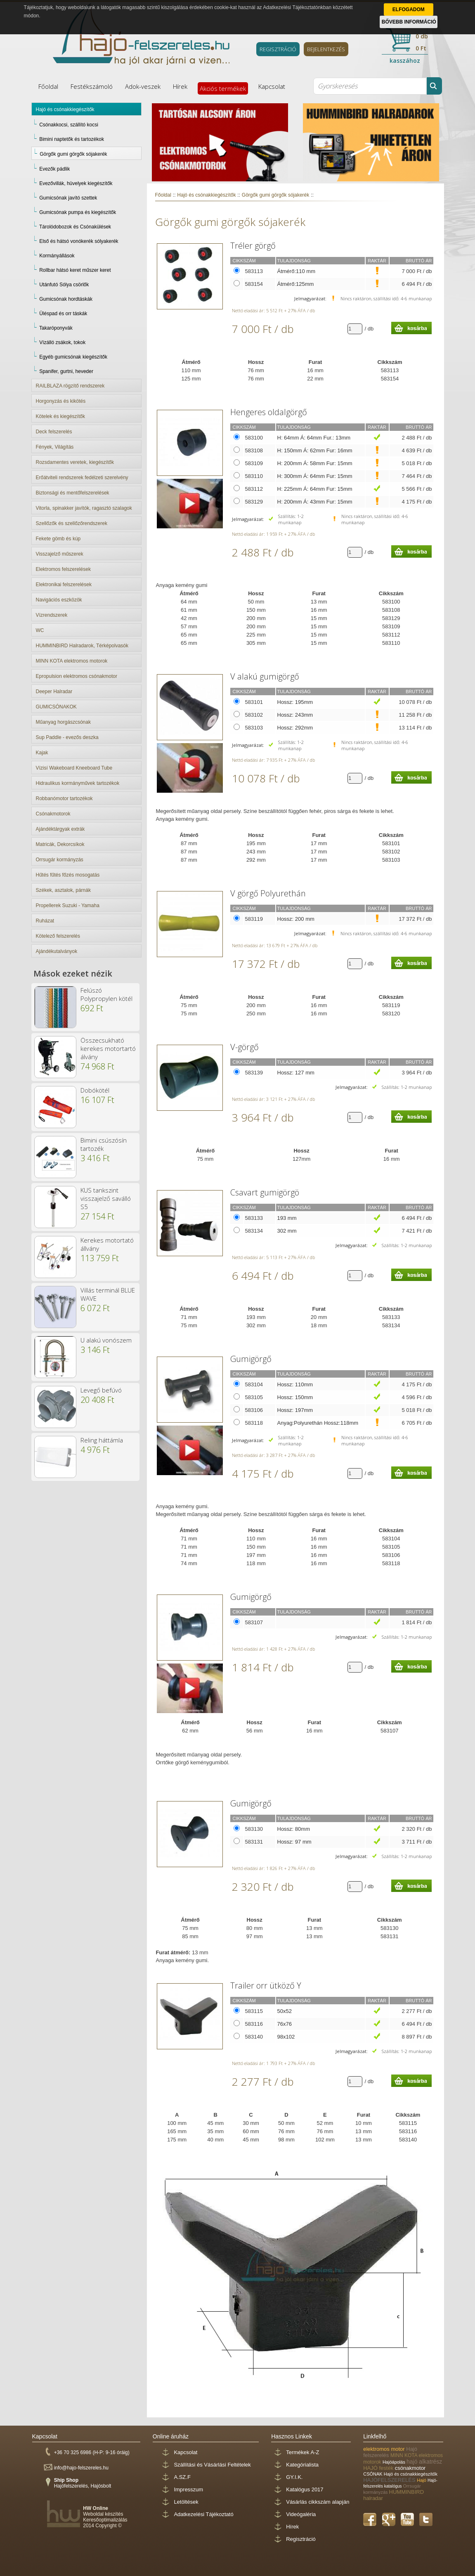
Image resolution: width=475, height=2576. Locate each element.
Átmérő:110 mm (296, 271)
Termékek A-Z (302, 2452)
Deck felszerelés (54, 432)
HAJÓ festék (379, 2468)
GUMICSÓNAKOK (56, 707)
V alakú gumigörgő (264, 676)
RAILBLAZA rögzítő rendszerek (70, 386)
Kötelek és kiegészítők (60, 416)
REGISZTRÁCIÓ (278, 49)
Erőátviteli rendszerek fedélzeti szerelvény (82, 477)
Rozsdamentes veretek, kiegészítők (75, 462)
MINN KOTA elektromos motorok (72, 661)
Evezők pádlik (54, 169)
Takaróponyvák (56, 328)
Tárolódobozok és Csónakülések (75, 227)
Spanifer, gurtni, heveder (66, 371)
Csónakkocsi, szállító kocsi (68, 125)
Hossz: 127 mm (295, 1072)
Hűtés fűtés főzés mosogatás (68, 875)
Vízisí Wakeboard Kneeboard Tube (74, 768)
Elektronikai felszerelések (64, 584)
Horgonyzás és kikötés (61, 401)
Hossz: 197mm (295, 1410)
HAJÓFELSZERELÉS (390, 2480)
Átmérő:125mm (295, 284)
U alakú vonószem (106, 1340)
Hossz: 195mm (295, 702)
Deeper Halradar (54, 691)
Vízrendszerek (52, 615)
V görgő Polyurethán (268, 893)
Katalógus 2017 (304, 2489)
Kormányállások (56, 256)
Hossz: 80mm (293, 1829)
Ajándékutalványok (57, 951)
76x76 (284, 2024)
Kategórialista (302, 2465)
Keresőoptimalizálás (105, 2520)
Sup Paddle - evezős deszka (67, 737)
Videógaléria (301, 2514)
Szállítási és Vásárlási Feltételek (212, 2465)
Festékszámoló (92, 86)
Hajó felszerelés (390, 2452)
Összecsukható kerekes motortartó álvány (108, 1048)
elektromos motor (384, 2449)
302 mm (287, 1231)
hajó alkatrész (424, 2461)
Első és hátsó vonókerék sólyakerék (78, 241)
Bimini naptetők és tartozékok (71, 139)
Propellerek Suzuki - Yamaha (67, 905)
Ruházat (45, 921)
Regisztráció (301, 2539)
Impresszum (188, 2489)
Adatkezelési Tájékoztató (203, 2514)
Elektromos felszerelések (63, 569)
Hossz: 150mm (295, 1397)
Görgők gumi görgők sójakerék (73, 154)
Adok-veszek (143, 86)
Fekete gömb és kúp (58, 539)
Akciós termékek (223, 88)
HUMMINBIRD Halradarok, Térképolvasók (82, 646)
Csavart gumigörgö (264, 1192)
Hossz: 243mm (295, 715)
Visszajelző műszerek (59, 554)
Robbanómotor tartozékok (64, 798)
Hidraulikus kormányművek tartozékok (78, 783)
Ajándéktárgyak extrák (60, 829)
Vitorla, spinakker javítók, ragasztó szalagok (84, 508)
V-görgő (244, 1047)
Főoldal (48, 86)
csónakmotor (410, 2468)
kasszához (405, 60)
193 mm (287, 1218)
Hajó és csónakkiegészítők (65, 109)
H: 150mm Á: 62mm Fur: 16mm (314, 450)
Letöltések (186, 2502)
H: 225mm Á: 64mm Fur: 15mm (314, 489)
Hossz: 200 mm (295, 919)
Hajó (422, 2480)
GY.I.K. (294, 2477)
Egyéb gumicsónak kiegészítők (73, 357)
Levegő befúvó (101, 1390)
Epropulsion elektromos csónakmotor (76, 676)
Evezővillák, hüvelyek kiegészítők (75, 183)
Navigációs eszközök (59, 600)
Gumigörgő (251, 1358)
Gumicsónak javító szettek (68, 198)
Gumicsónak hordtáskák (65, 299)
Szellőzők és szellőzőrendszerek (71, 523)
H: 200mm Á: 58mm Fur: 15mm (314, 463)
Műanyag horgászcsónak (63, 722)
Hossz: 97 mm (294, 1842)
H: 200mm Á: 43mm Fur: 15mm (314, 502)
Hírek (180, 86)
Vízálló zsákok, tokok (62, 342)
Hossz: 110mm (295, 1384)
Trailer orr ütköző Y (265, 1985)
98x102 (286, 2037)
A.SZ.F (182, 2477)
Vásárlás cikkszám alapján (317, 2502)
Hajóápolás (394, 2462)
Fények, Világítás (55, 447)
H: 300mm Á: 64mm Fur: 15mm (314, 476)
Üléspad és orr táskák (63, 313)
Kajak (42, 753)
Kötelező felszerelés (58, 936)
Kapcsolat (271, 86)
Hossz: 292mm (295, 728)
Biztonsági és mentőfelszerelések (72, 493)
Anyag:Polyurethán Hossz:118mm (318, 1423)
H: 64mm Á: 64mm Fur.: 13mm (314, 438)
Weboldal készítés (103, 2514)
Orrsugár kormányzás (59, 860)
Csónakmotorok (53, 814)
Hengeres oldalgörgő (268, 412)
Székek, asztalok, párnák (63, 890)
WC (40, 630)
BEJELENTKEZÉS (326, 49)
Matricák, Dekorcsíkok (60, 844)
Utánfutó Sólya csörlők (64, 285)
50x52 (284, 2011)
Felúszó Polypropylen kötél (106, 994)
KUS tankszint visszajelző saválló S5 (105, 1198)
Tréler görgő (253, 245)
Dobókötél (94, 1090)
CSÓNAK (373, 2473)
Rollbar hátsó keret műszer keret (75, 270)
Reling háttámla (101, 1440)
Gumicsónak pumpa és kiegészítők (77, 212)
